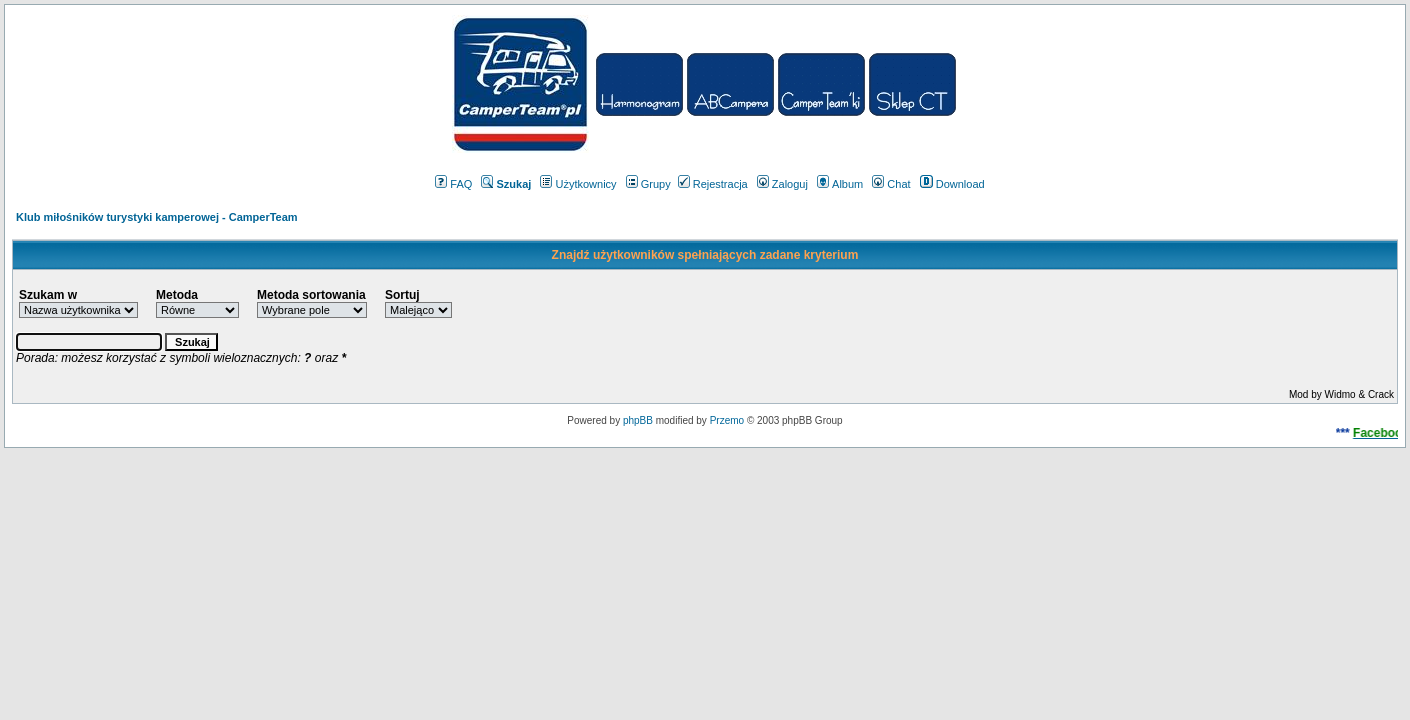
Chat (891, 184)
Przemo (727, 420)
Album (840, 184)
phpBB (638, 420)
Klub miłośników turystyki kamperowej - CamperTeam (157, 217)
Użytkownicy (578, 184)
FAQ (453, 184)
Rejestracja (713, 184)
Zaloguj (782, 184)
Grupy (648, 184)
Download (952, 184)
